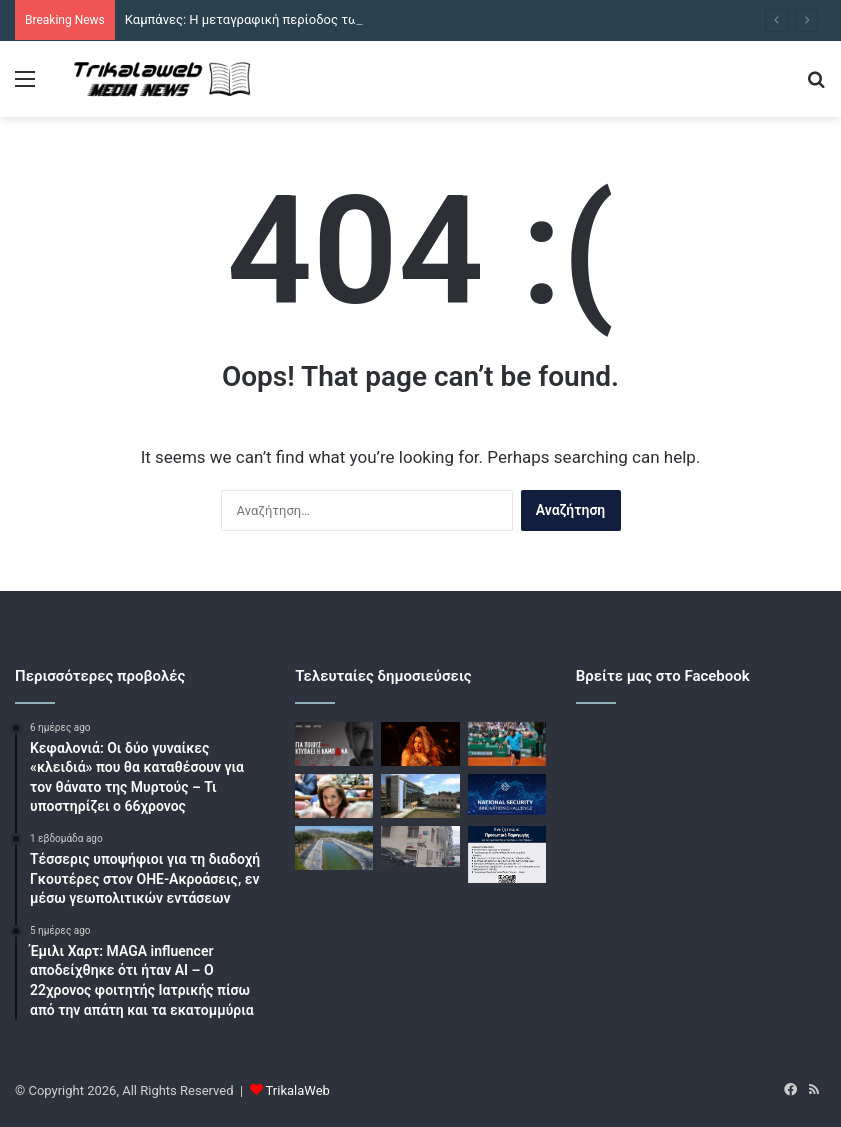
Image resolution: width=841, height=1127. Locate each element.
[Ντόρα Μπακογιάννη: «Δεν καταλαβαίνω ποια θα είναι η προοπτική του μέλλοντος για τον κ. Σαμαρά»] (334, 796)
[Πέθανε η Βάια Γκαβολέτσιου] (507, 854)
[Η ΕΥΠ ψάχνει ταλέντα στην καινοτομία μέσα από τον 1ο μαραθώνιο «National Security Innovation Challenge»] (507, 794)
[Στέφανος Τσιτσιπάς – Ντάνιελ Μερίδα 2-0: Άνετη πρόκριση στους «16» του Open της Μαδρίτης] (507, 744)
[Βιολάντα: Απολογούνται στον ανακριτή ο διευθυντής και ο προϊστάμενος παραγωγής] (420, 796)
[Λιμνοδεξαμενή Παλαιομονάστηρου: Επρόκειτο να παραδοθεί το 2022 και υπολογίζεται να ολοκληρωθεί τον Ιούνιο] (334, 848)
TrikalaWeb (298, 1090)
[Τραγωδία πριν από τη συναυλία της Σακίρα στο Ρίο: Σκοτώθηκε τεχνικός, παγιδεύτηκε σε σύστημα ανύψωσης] (420, 744)
